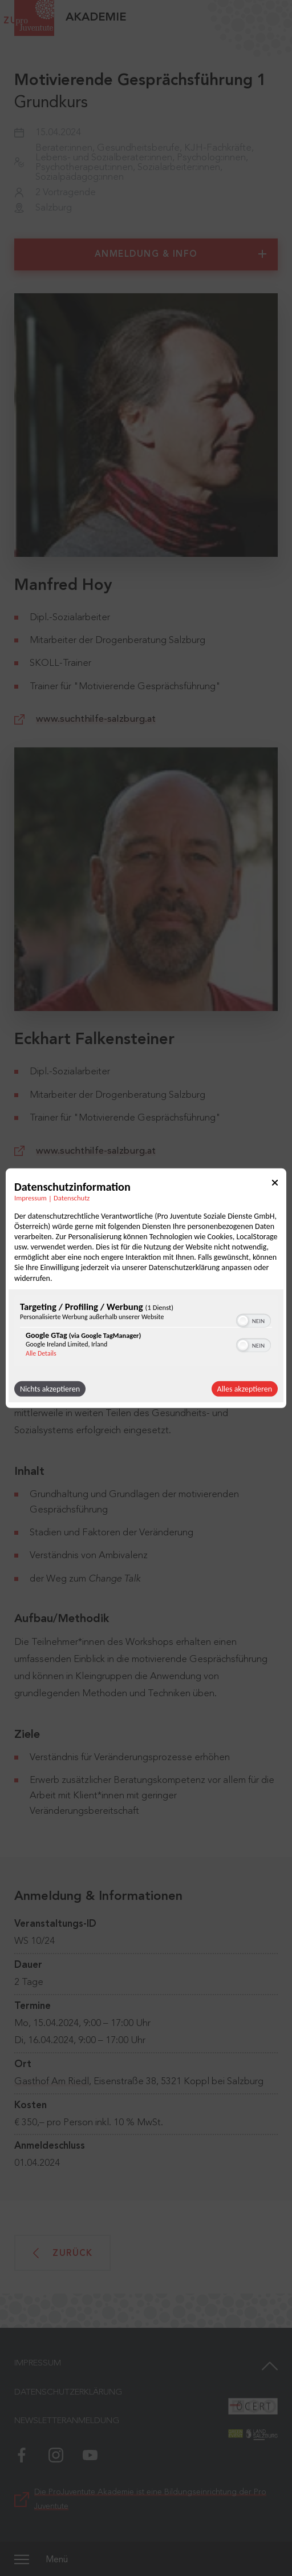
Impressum (37, 2363)
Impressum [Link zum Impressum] (30, 1197)
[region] (146, 1332)
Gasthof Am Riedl (51, 2081)
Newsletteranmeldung (66, 2421)
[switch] (253, 1320)
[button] (243, 1321)
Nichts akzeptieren (50, 1389)
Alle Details (41, 1353)
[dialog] (146, 1288)
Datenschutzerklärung (68, 2392)
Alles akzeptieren (244, 1389)
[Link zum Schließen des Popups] (275, 1184)
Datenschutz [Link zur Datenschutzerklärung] (72, 1197)
